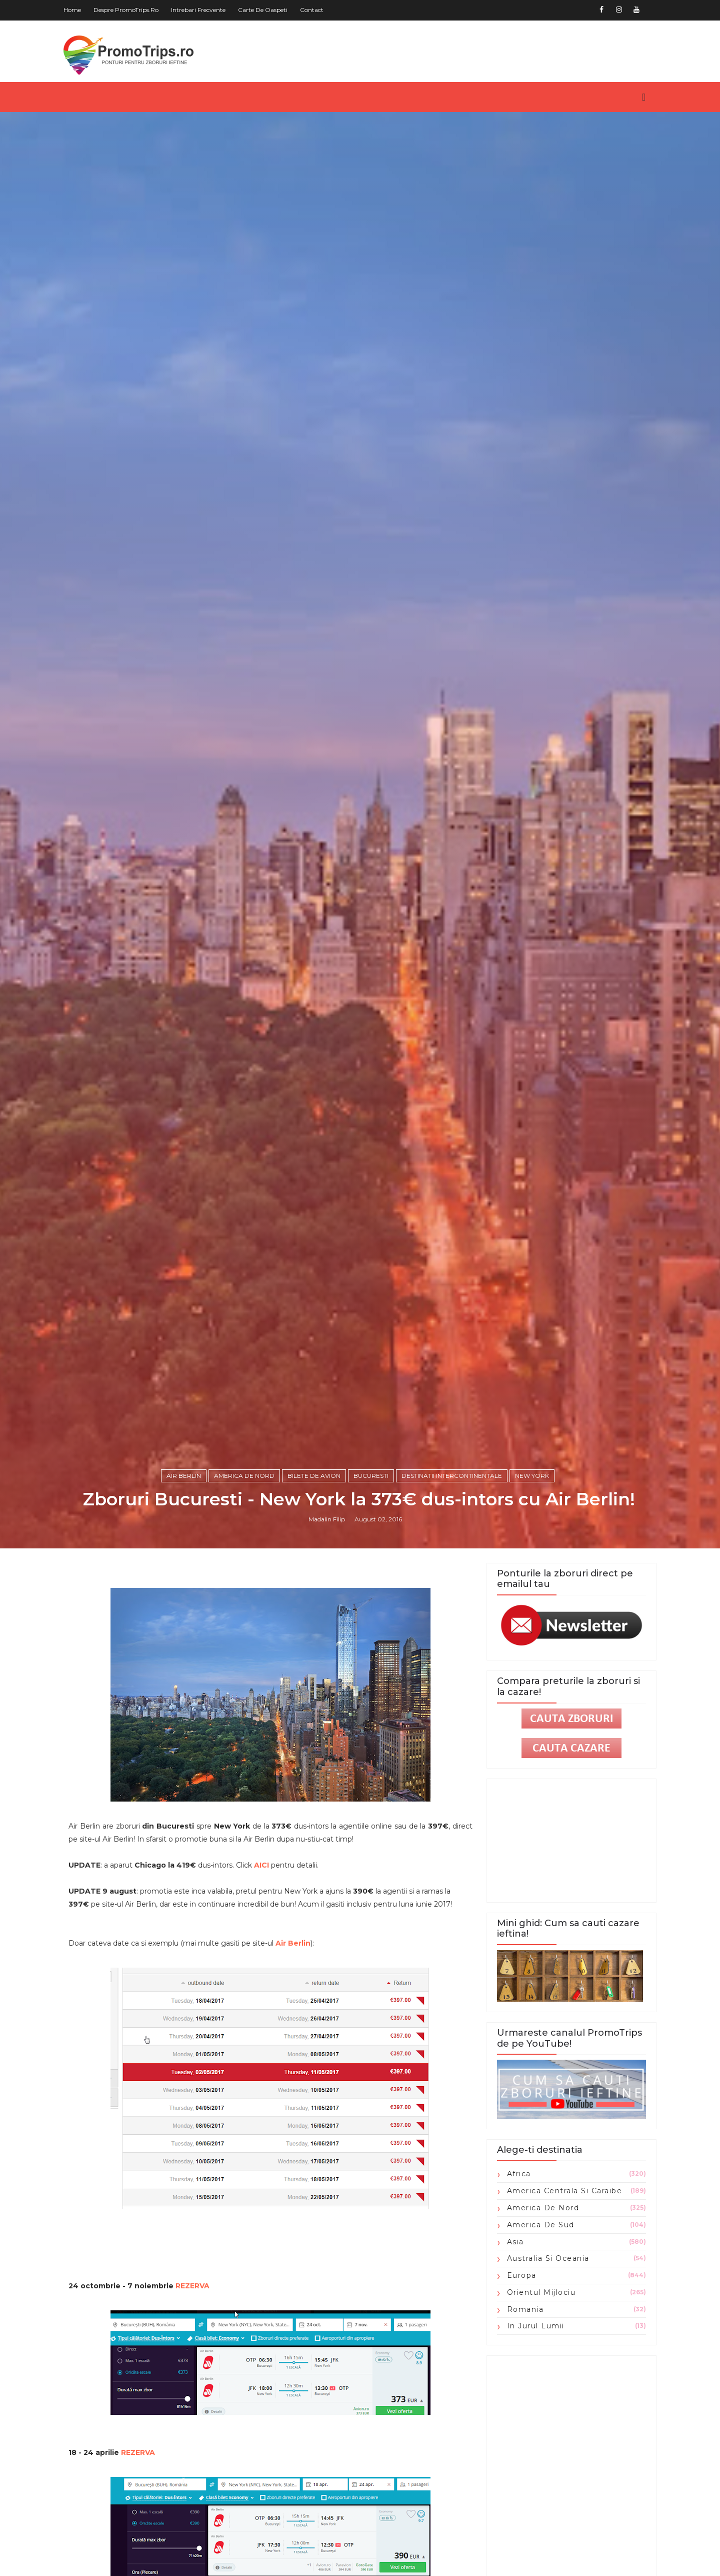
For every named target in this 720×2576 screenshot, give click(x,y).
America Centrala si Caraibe (560, 2300)
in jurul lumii (531, 2435)
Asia (511, 2350)
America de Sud (536, 2333)
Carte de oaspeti (267, 10)
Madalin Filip (328, 1626)
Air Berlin (185, 1582)
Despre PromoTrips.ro (130, 10)
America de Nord (246, 1582)
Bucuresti (372, 1582)
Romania (521, 2418)
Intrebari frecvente (202, 10)
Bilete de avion (315, 1582)
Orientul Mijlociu (537, 2401)
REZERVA (197, 2394)
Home (76, 10)
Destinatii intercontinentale (453, 1582)
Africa (515, 2283)
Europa (517, 2384)
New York (533, 1582)
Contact (316, 10)
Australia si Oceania (544, 2367)
